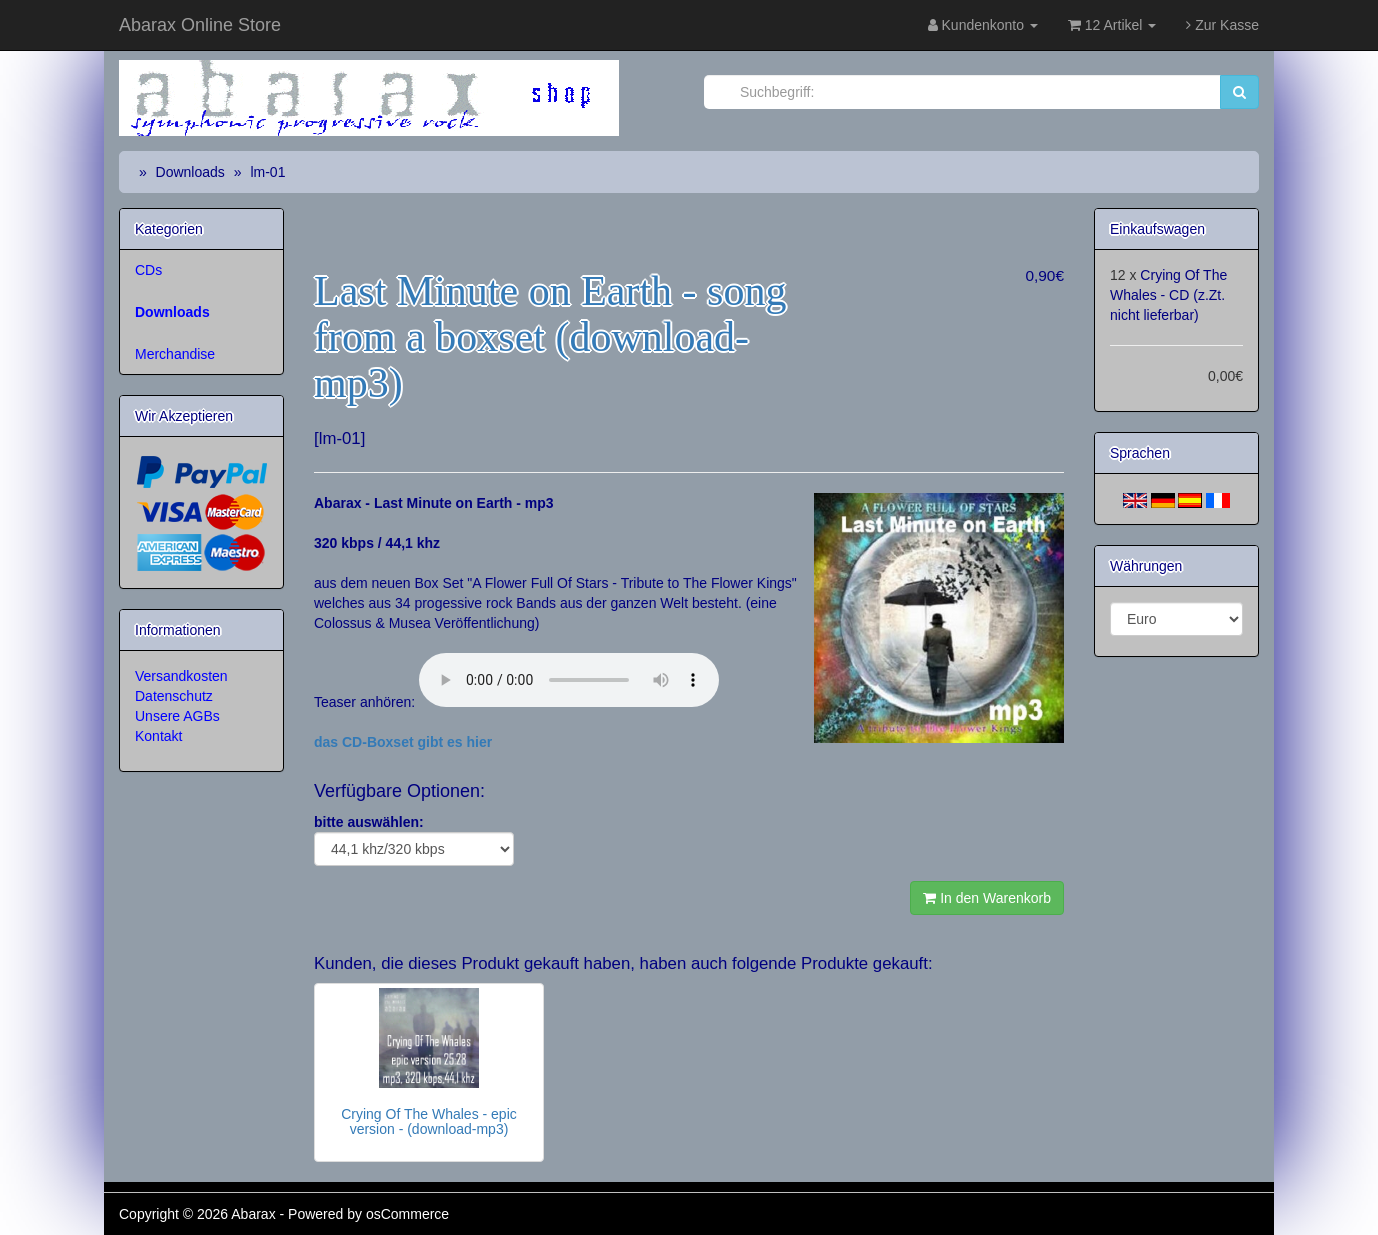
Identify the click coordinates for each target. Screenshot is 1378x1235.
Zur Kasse (1222, 25)
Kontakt (158, 736)
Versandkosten (181, 676)
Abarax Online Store (200, 25)
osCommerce (407, 1214)
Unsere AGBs (177, 716)
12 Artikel (1112, 25)
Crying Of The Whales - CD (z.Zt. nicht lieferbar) (1168, 295)
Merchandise (175, 354)
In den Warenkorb (987, 898)
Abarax (255, 1214)
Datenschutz (174, 696)
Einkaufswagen (1157, 229)
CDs (148, 270)
